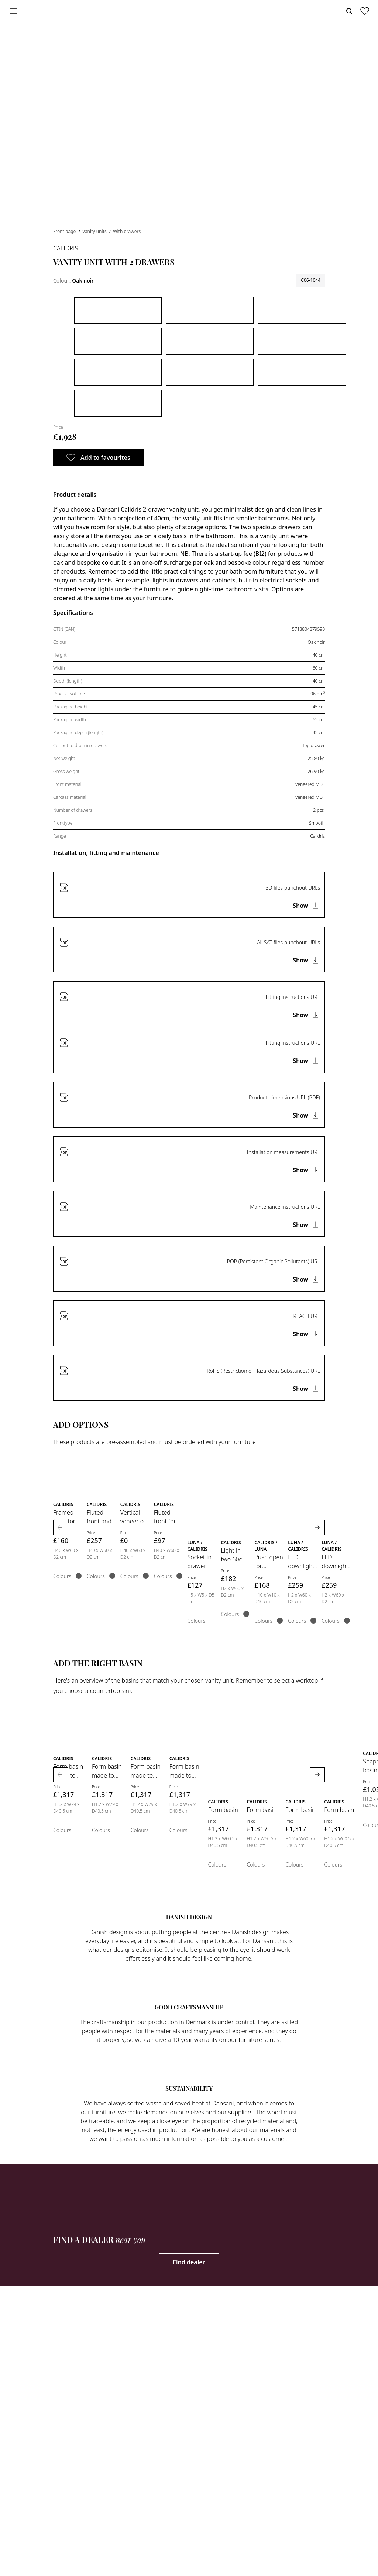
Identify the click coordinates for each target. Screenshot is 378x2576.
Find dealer (189, 2262)
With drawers (127, 231)
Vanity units (95, 231)
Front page (65, 231)
